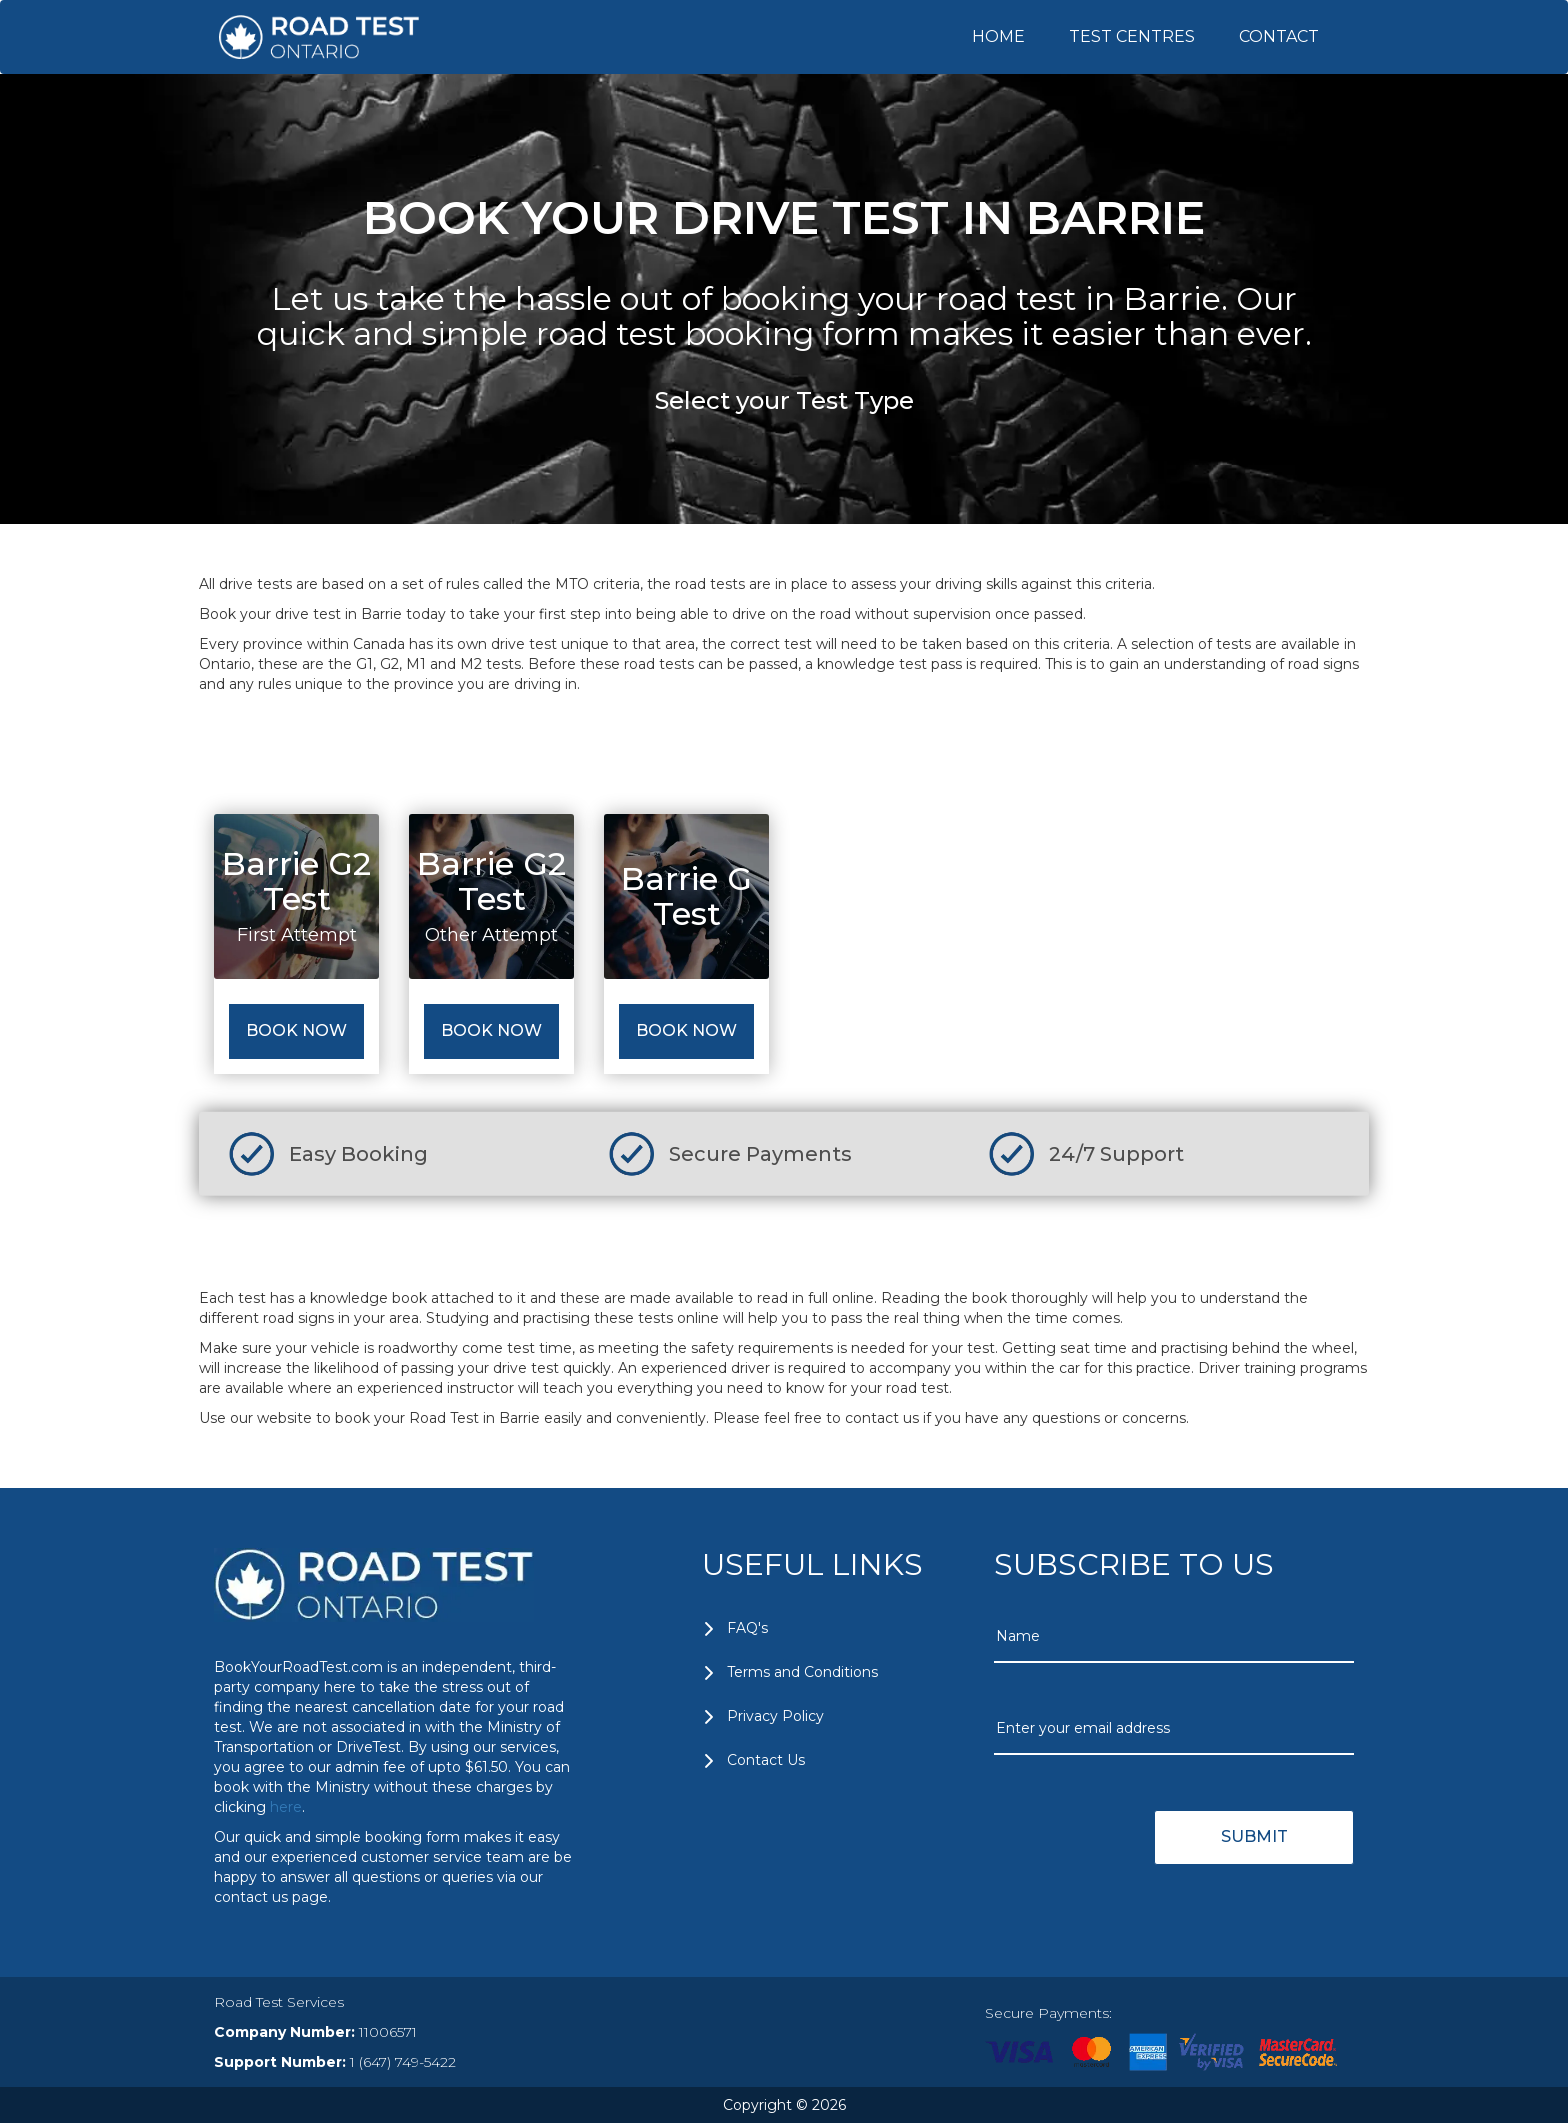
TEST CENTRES (1132, 36)
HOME (998, 36)
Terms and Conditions (802, 1672)
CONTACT (1279, 36)
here (286, 1807)
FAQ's (747, 1628)
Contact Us (766, 1760)
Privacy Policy (775, 1716)
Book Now (296, 1030)
